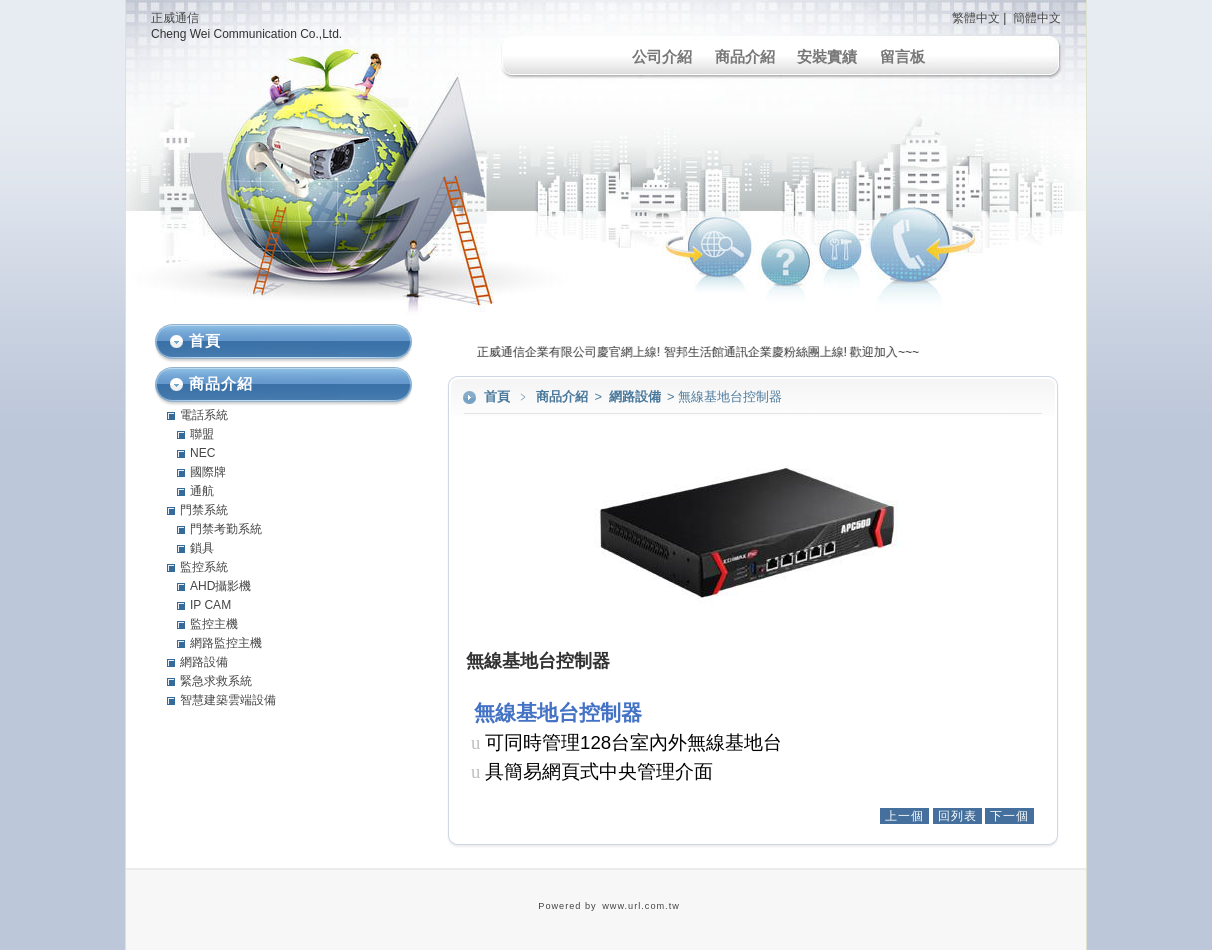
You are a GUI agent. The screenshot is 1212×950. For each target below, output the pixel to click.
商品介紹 (745, 56)
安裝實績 (827, 56)
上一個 (904, 816)
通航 (202, 491)
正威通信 (175, 18)
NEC (202, 453)
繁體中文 (976, 18)
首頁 (497, 396)
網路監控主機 (226, 643)
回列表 (957, 816)
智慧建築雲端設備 (228, 700)
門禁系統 (204, 510)
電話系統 (204, 415)
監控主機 (214, 624)
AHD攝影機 (220, 586)
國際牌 (208, 472)
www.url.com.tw (641, 906)
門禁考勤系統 (226, 529)
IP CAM (210, 605)
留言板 (902, 56)
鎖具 (202, 548)
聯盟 (202, 434)
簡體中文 (1037, 18)
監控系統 (204, 567)
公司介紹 (662, 56)
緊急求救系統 (216, 681)
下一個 (1009, 816)
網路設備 (636, 396)
